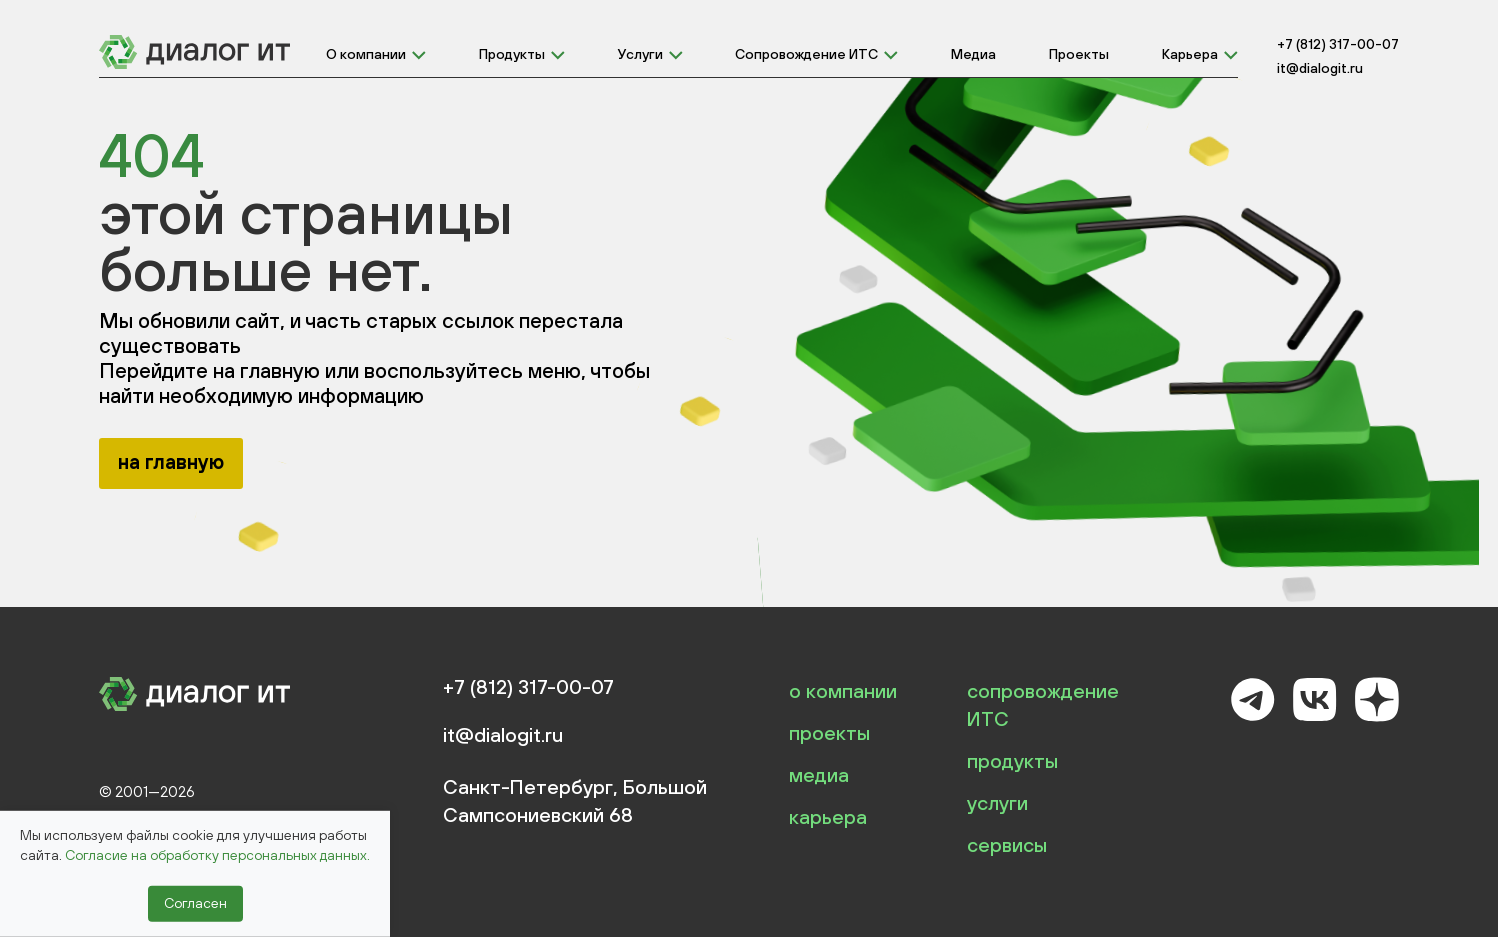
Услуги (640, 54)
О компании (366, 54)
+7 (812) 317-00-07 (1338, 44)
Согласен (195, 903)
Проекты (1079, 54)
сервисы (1007, 844)
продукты (1012, 760)
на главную (171, 461)
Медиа (973, 54)
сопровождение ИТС (1043, 704)
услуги (997, 802)
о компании (843, 690)
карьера (828, 816)
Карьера (1190, 54)
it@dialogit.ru (1320, 68)
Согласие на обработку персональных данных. (217, 855)
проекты (829, 732)
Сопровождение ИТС (806, 54)
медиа (819, 774)
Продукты (512, 54)
